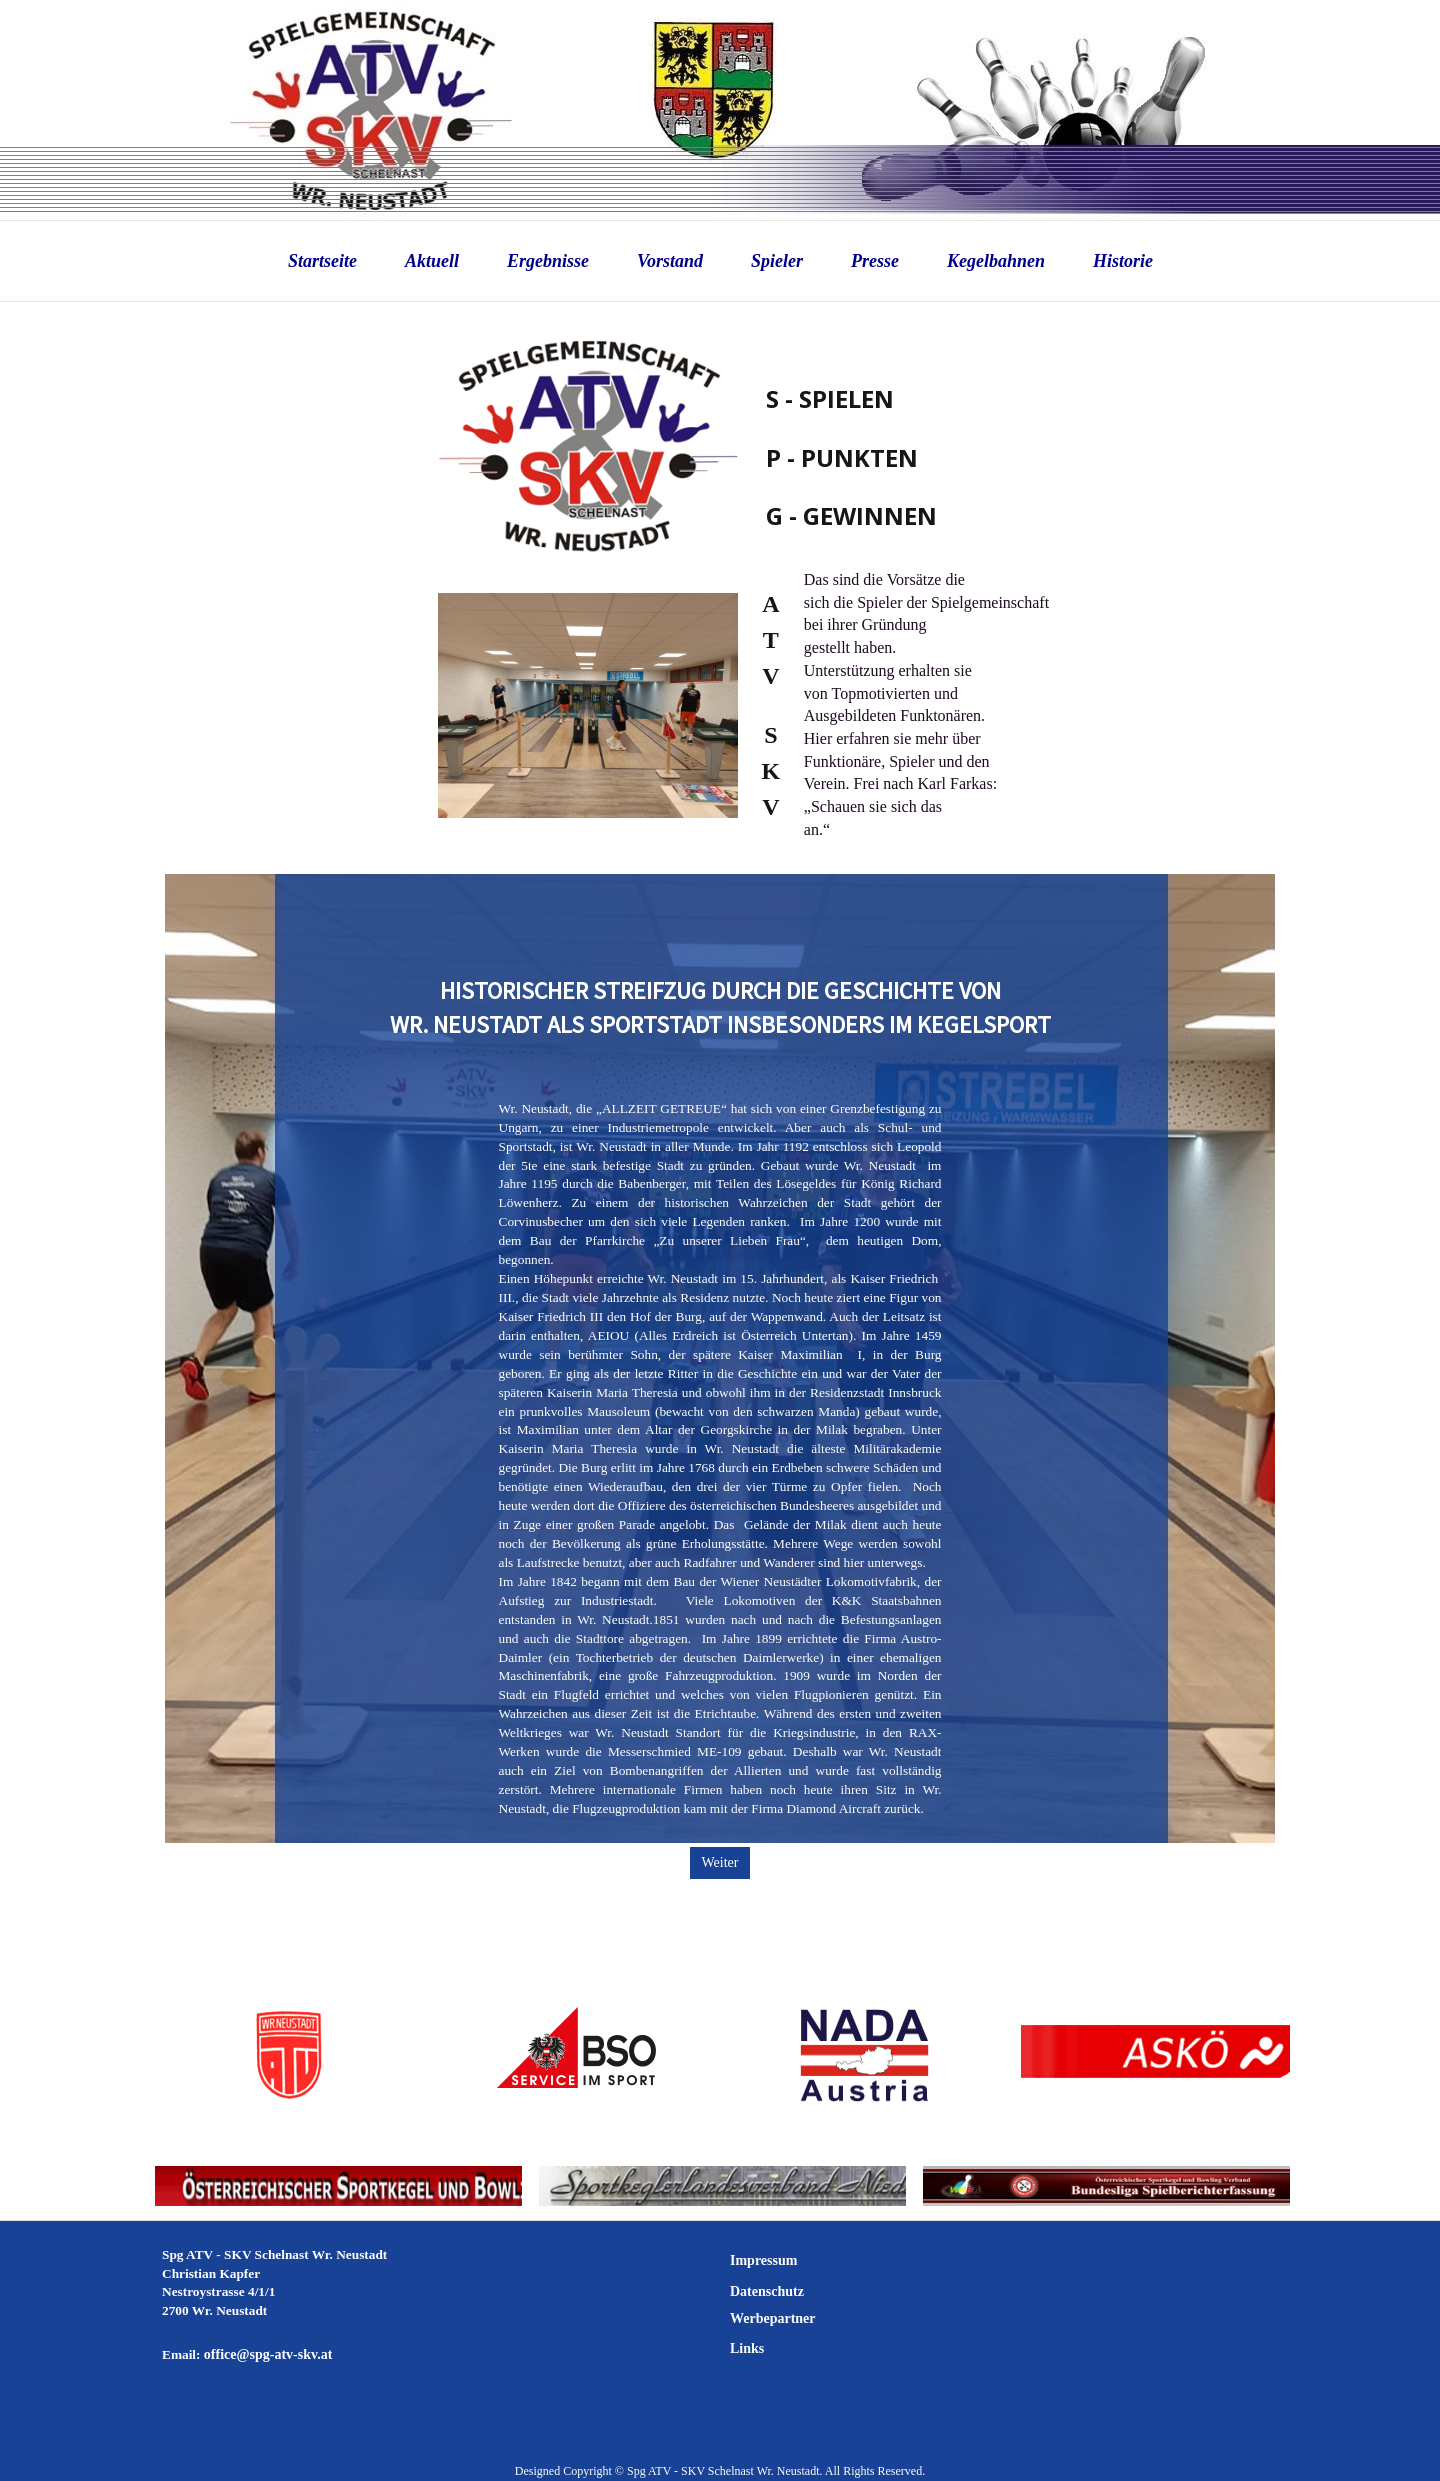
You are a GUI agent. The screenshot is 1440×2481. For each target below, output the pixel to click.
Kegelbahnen (996, 261)
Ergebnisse (548, 261)
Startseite (322, 261)
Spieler (777, 261)
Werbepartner (773, 2318)
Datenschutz (767, 2291)
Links (747, 2348)
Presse (875, 261)
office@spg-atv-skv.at (268, 2354)
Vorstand (670, 261)
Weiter (720, 1862)
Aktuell (432, 261)
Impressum (763, 2260)
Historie (1123, 261)
